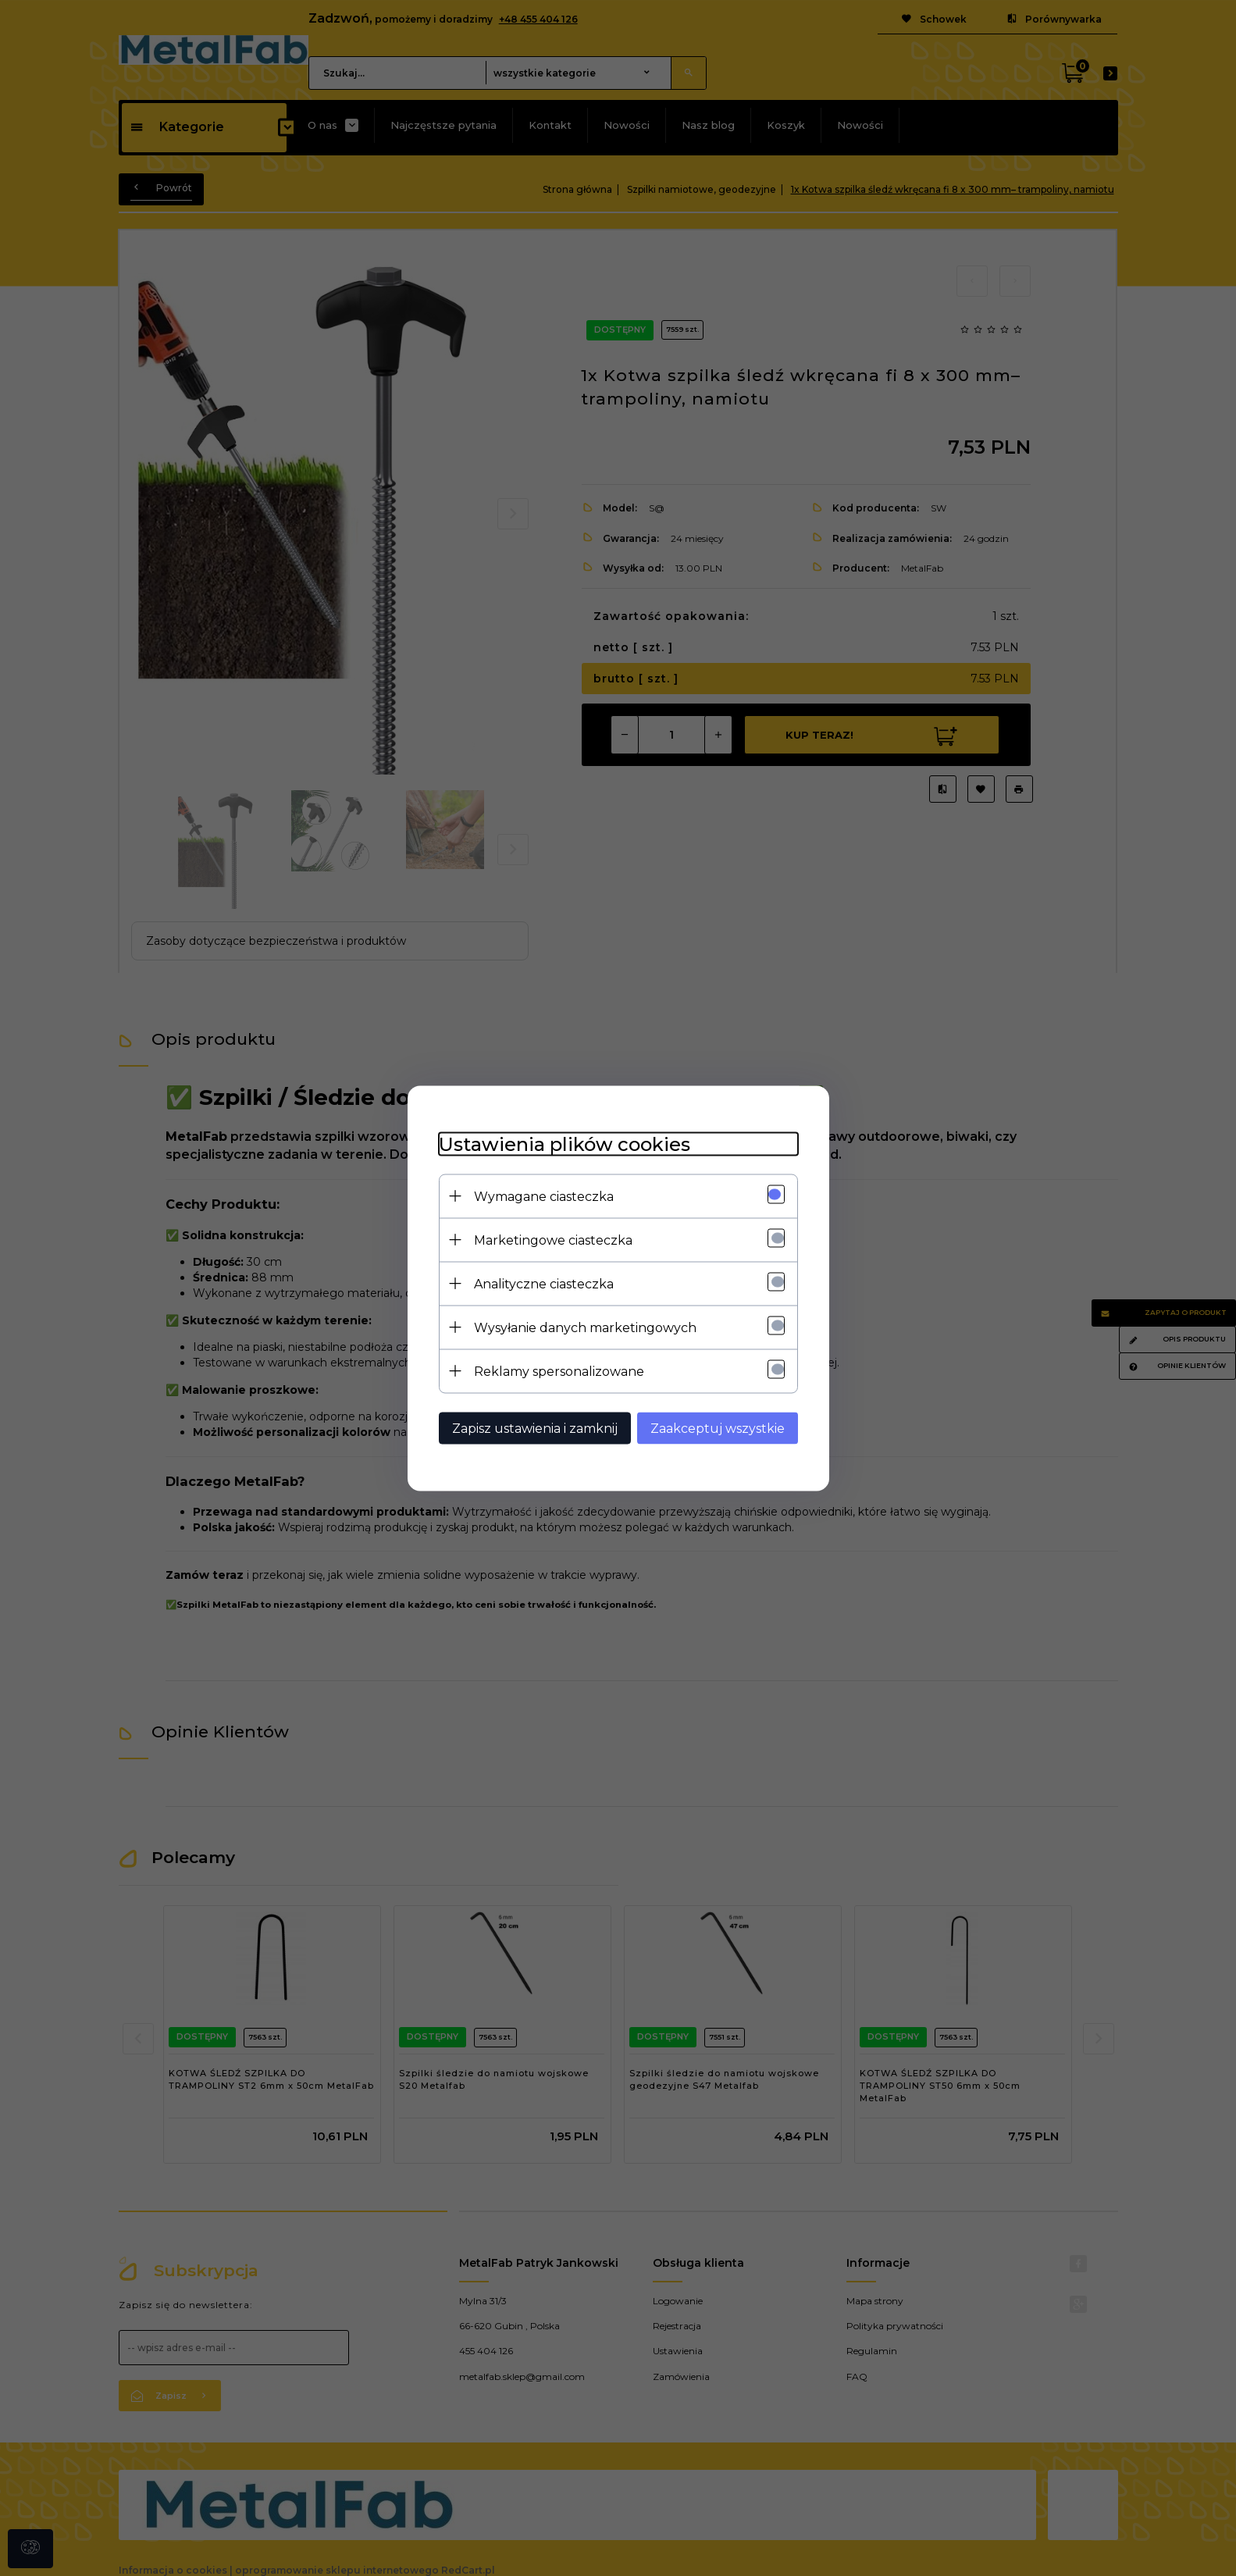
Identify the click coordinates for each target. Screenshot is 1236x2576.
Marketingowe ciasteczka (553, 1239)
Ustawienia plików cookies (564, 1143)
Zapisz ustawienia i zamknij (535, 1427)
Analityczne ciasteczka (544, 1283)
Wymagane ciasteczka (544, 1195)
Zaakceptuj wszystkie (717, 1427)
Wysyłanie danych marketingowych (585, 1327)
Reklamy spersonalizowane (559, 1370)
